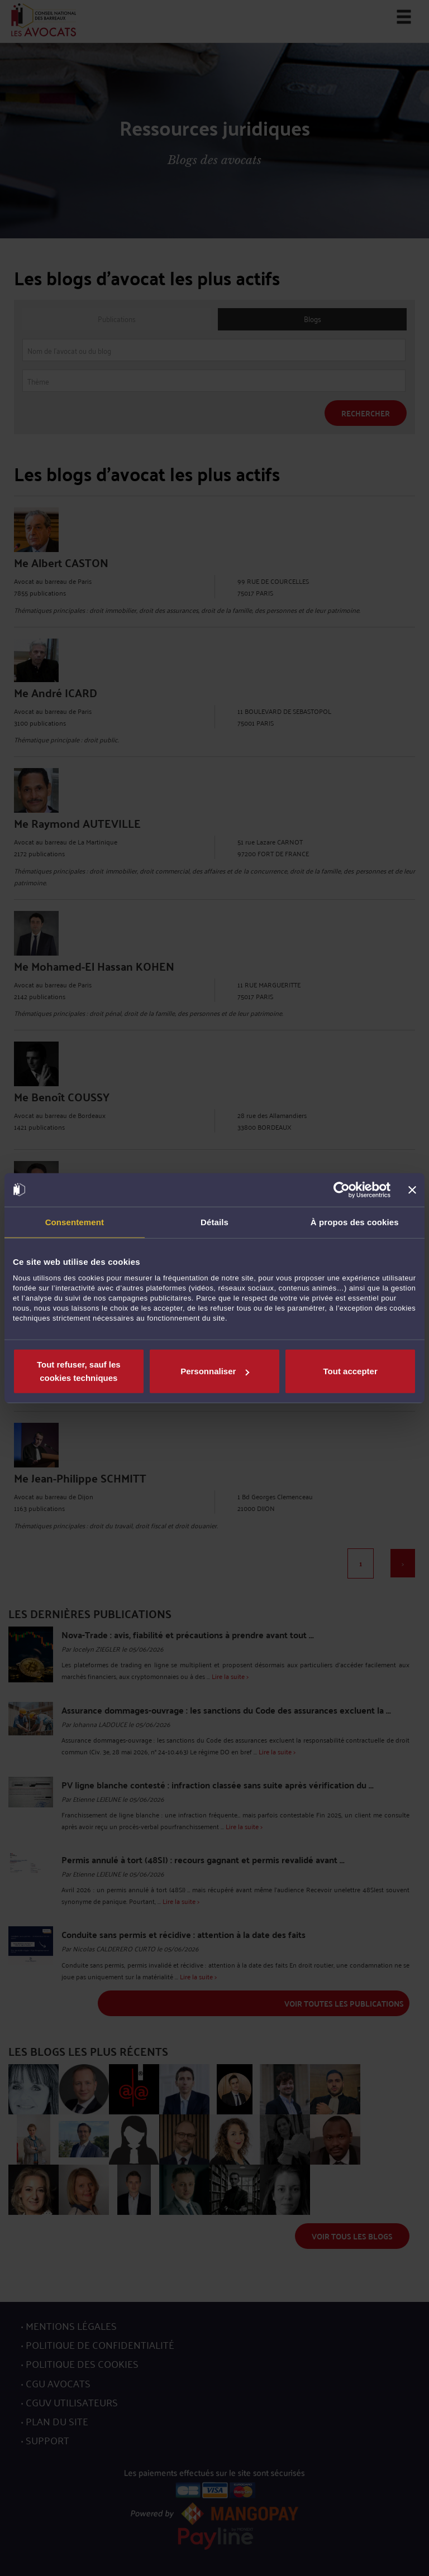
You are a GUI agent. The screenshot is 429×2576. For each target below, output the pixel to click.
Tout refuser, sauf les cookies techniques (79, 1371)
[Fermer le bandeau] (412, 1189)
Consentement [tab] (74, 1221)
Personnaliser (214, 1371)
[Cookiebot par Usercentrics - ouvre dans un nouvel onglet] (341, 1189)
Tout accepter (350, 1371)
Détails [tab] (214, 1221)
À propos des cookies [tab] (355, 1221)
